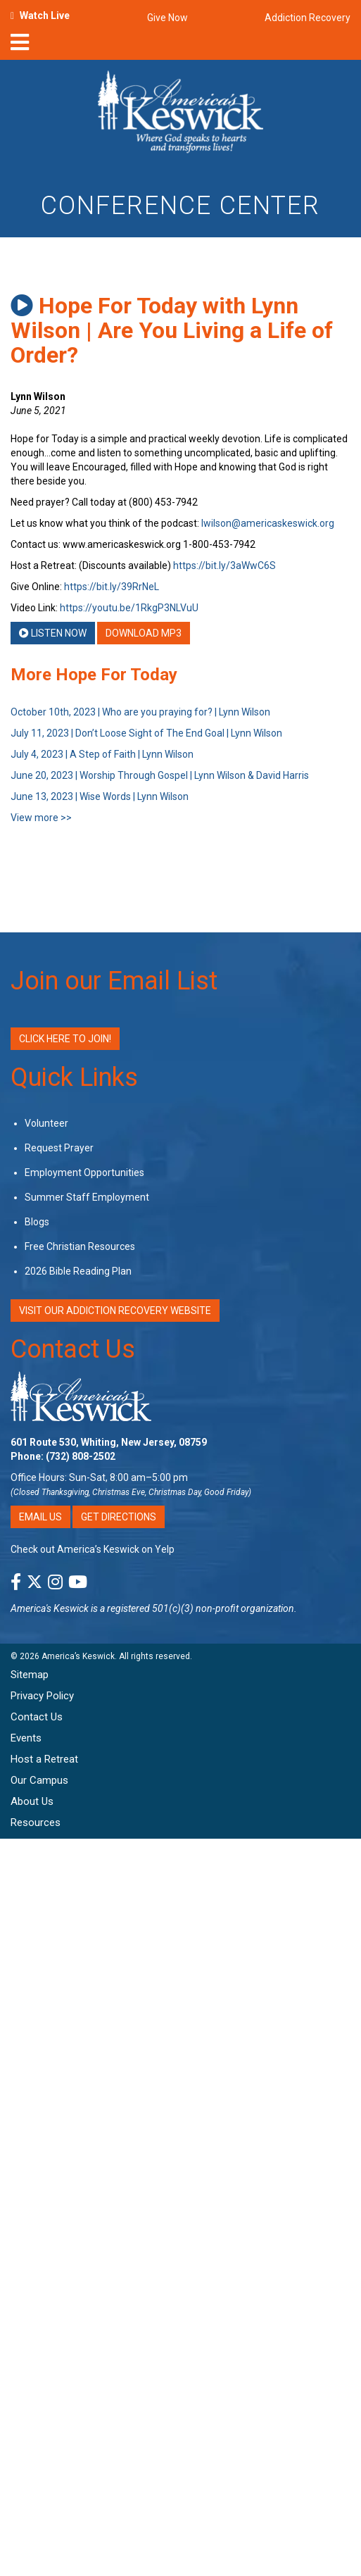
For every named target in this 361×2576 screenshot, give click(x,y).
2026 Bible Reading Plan (78, 1271)
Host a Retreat (44, 1759)
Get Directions (118, 1517)
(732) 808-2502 (80, 1456)
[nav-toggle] (20, 46)
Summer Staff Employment (87, 1197)
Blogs (37, 1221)
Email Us (40, 1517)
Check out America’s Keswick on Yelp (93, 1549)
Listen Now (53, 633)
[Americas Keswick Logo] (180, 114)
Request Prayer (59, 1147)
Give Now (167, 17)
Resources (36, 1822)
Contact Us (73, 1349)
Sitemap (30, 1674)
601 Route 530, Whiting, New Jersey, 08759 (109, 1442)
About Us (32, 1801)
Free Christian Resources (80, 1246)
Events (26, 1738)
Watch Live (45, 15)
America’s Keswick (78, 1656)
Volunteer (46, 1123)
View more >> (41, 817)
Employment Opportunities (84, 1172)
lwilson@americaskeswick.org (267, 523)
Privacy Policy (42, 1695)
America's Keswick (50, 1608)
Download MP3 (144, 633)
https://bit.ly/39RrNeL (111, 586)
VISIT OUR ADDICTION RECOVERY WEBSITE (115, 1310)
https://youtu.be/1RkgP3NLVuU (129, 607)
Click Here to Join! (65, 1038)
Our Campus (39, 1780)
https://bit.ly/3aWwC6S (224, 565)
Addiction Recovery (307, 17)
